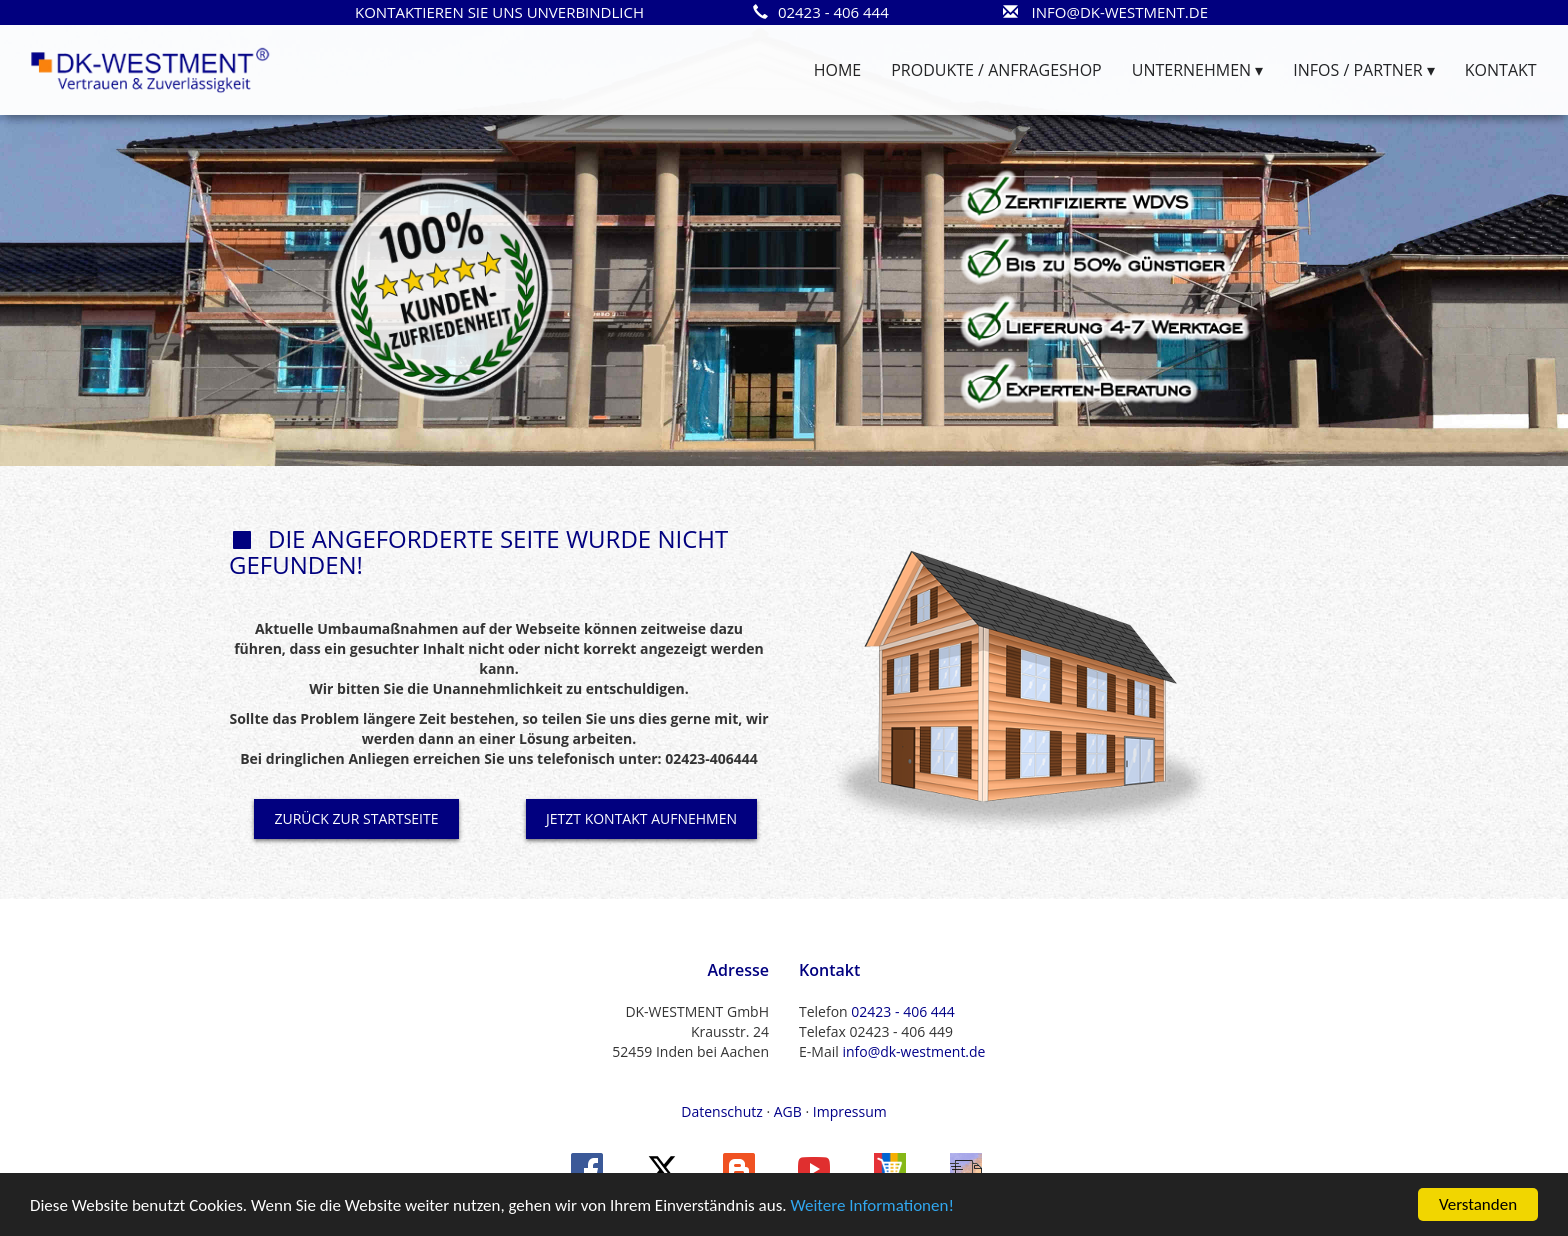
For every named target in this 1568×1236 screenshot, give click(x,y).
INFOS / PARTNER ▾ (1364, 70)
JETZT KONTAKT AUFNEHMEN (641, 818)
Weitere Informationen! (872, 1206)
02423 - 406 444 (902, 1011)
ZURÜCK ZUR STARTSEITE (356, 818)
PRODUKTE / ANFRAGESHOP (996, 70)
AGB (788, 1111)
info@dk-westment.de (913, 1051)
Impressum (850, 1111)
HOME (838, 70)
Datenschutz (721, 1111)
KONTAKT (1501, 70)
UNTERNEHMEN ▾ (1198, 70)
